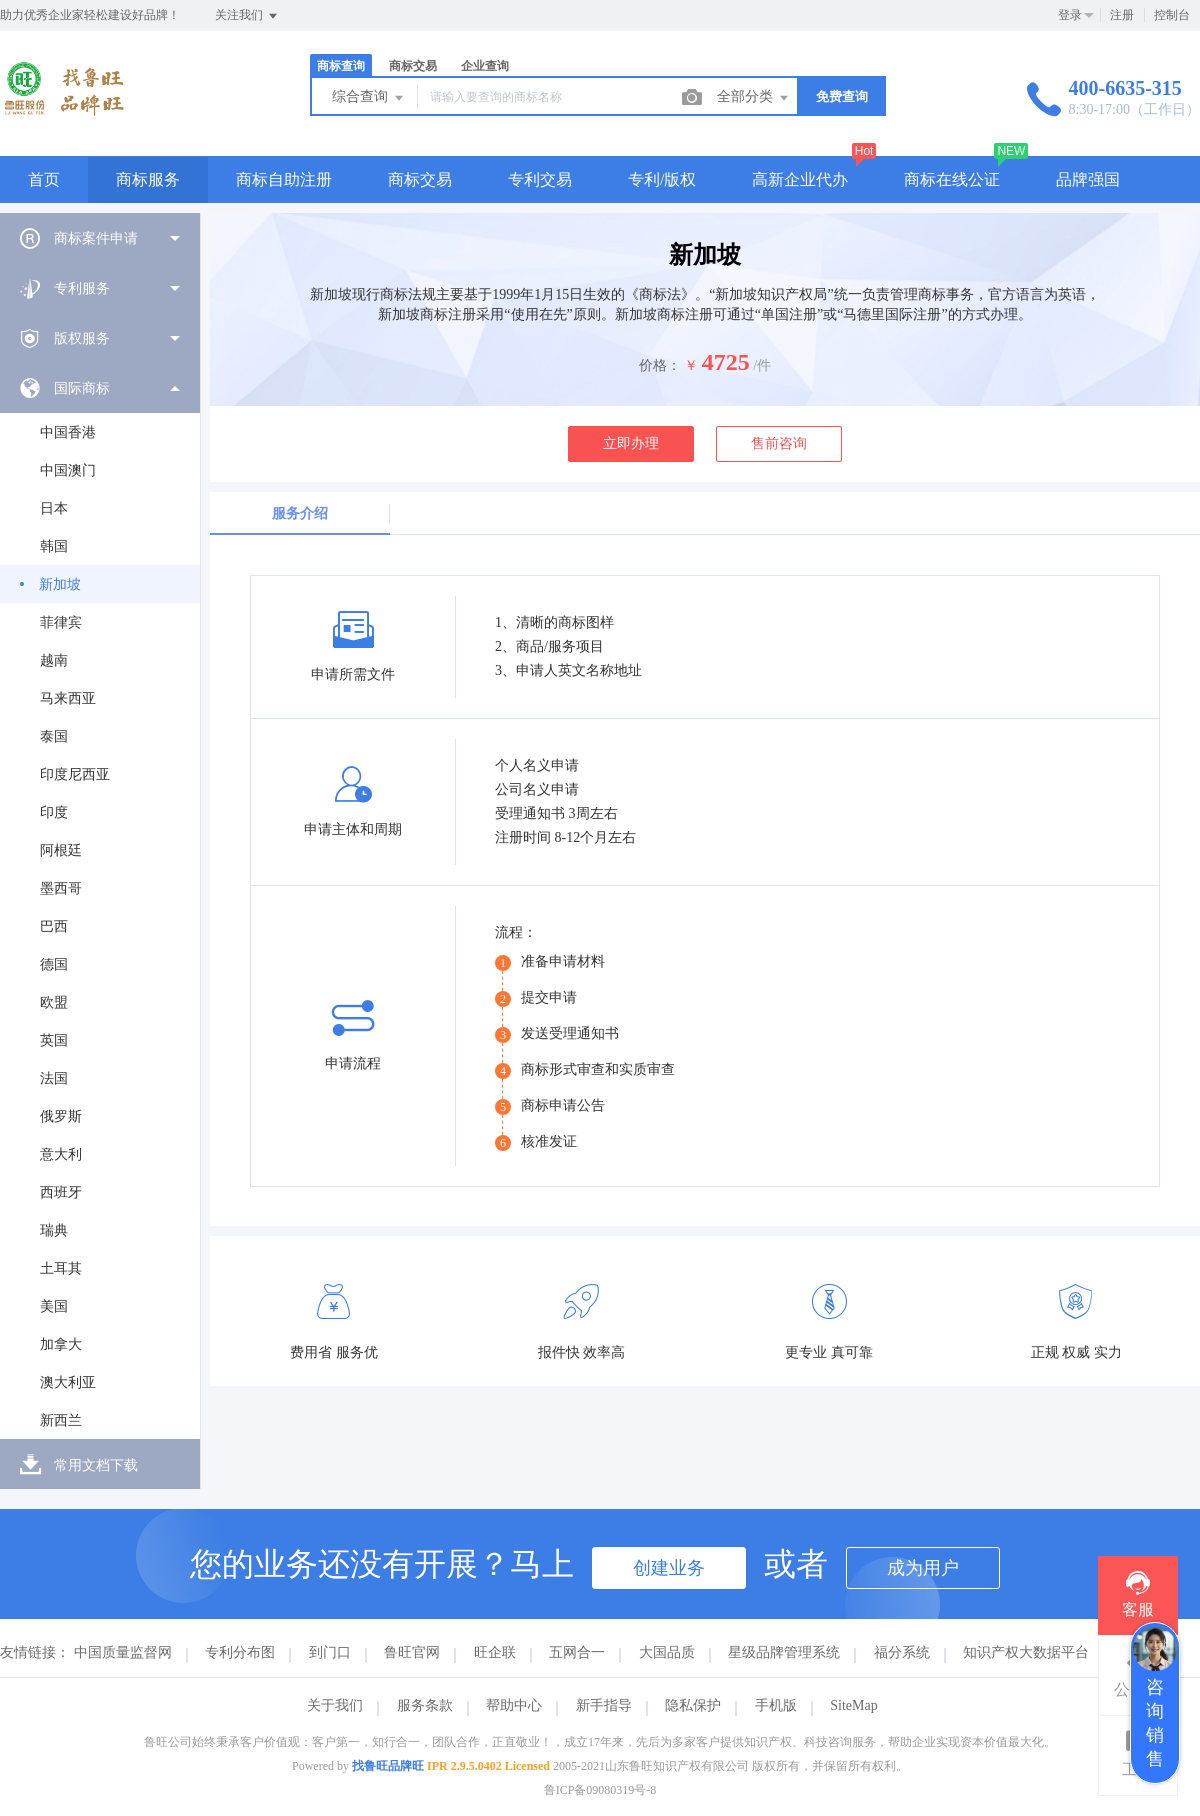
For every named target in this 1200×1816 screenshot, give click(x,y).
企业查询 (485, 66)
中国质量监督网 (123, 1652)
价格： (660, 365)
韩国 (54, 546)
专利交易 (540, 179)
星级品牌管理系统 (784, 1652)
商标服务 (148, 179)
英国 (54, 1040)
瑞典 (54, 1230)
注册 (1122, 15)
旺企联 (495, 1652)
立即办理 (631, 443)
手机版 (776, 1705)
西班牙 (61, 1192)
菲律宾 (61, 622)
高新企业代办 (800, 179)
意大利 (61, 1154)
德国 (54, 964)
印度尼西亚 (75, 774)
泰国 (54, 736)
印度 (54, 812)
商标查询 (341, 66)
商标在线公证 (952, 179)
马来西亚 (68, 698)
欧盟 (54, 1002)
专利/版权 (662, 179)
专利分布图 (240, 1652)
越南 (54, 660)
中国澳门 (68, 470)
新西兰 (61, 1420)
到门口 (330, 1652)
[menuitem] (100, 238)
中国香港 (68, 432)
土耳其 (61, 1268)
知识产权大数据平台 (1026, 1652)
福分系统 (902, 1652)
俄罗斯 (61, 1116)
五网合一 (577, 1652)
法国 (54, 1078)
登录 (1070, 15)
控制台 (1172, 15)
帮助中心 (514, 1705)
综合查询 (369, 98)
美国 (54, 1306)
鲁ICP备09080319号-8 (600, 1790)
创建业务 (669, 1568)
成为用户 (923, 1568)
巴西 (54, 926)
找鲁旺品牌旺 (388, 1766)
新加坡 (60, 584)
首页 (44, 179)
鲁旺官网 (412, 1652)
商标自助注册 (284, 179)
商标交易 (413, 66)
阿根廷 (61, 850)
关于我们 (335, 1705)
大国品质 (667, 1652)
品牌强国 (1088, 179)
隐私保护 (693, 1705)
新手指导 (604, 1705)
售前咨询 (779, 443)
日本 (54, 508)
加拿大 (61, 1344)
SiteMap (853, 1705)
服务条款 (425, 1705)
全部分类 (754, 98)
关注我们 (247, 16)
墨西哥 (61, 888)
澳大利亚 (68, 1382)
